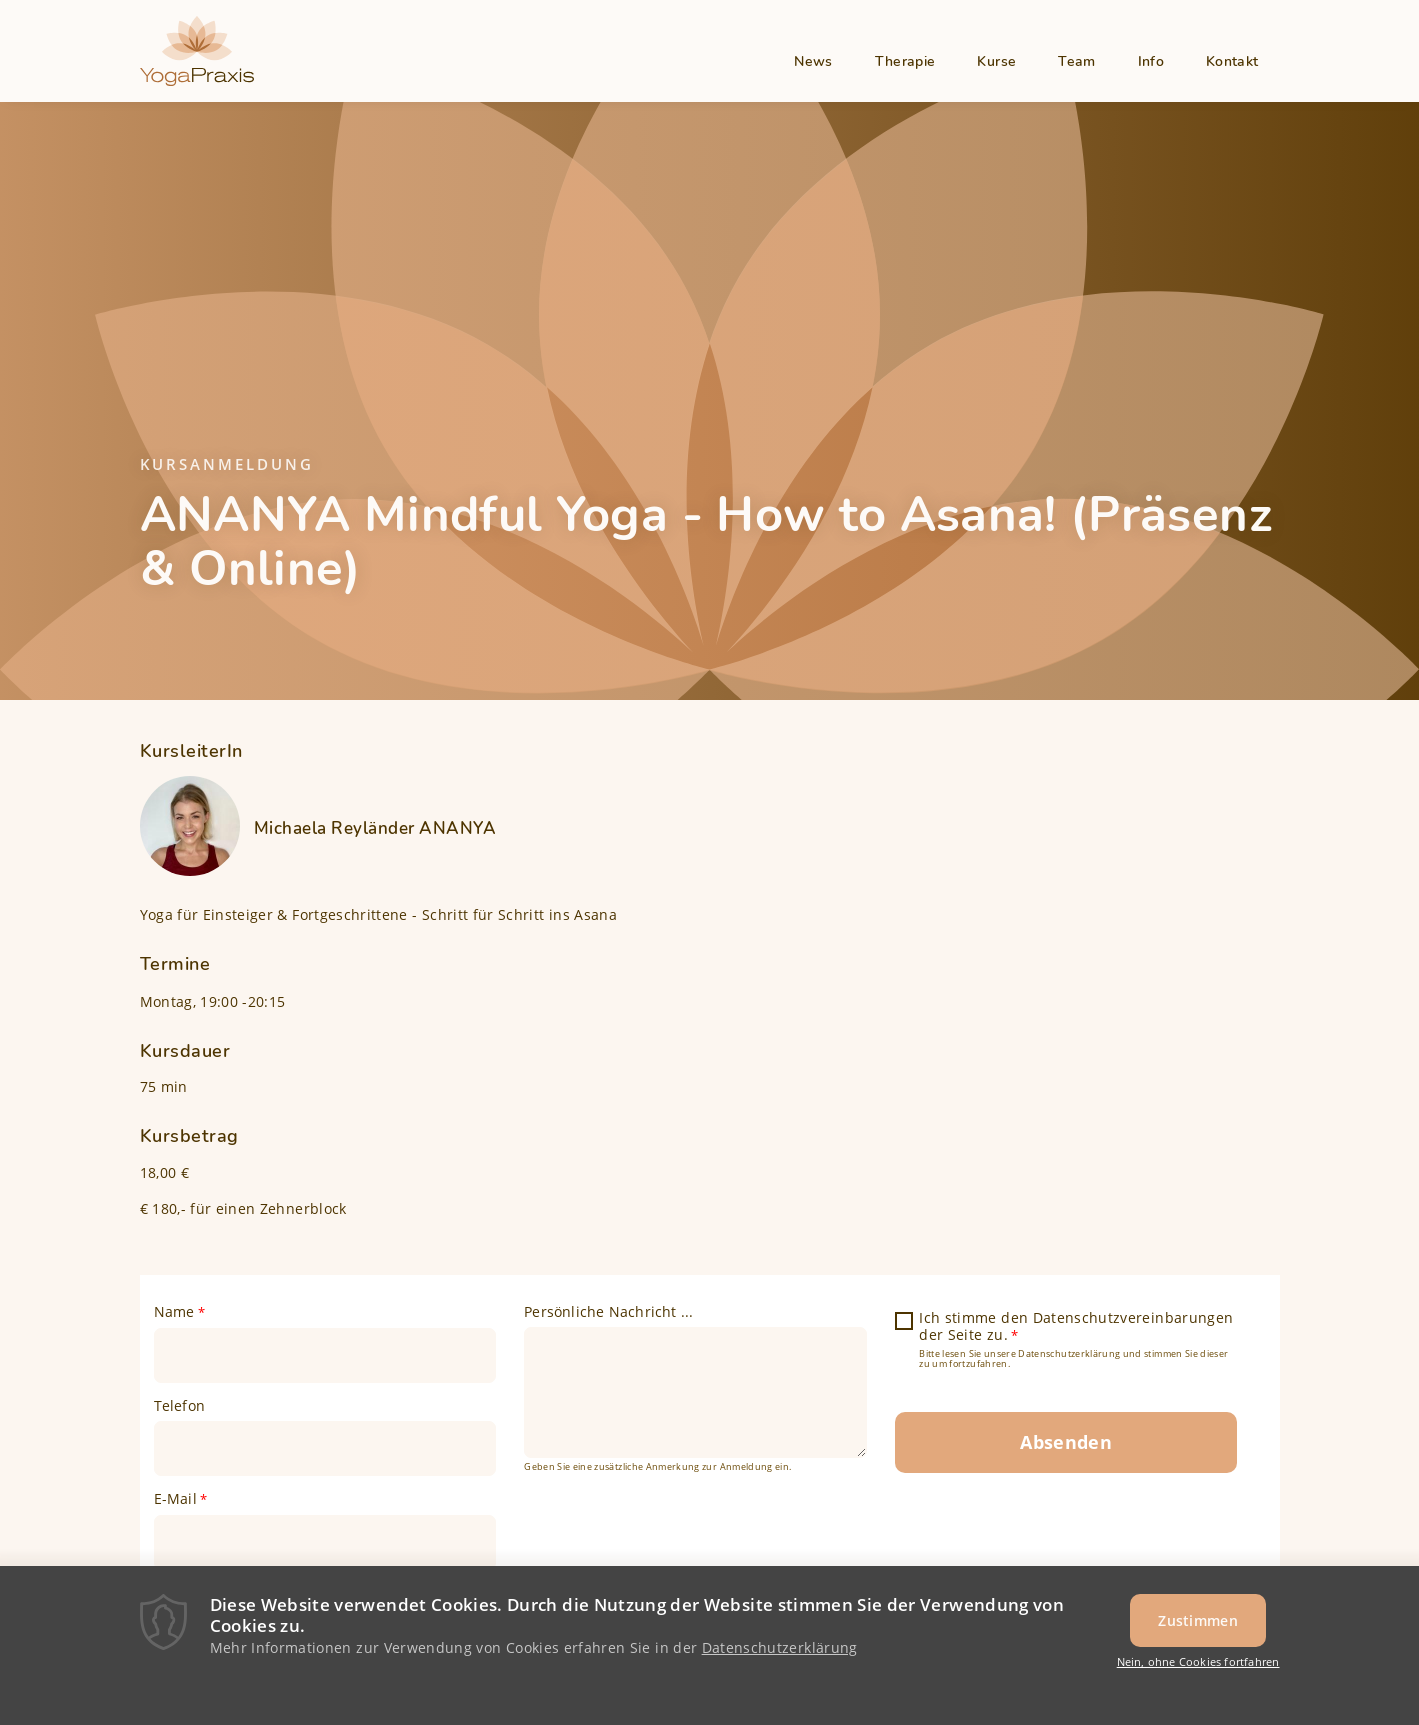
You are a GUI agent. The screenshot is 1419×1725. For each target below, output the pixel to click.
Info (1151, 61)
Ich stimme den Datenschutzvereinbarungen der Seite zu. (1076, 1327)
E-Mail (175, 1499)
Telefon (179, 1406)
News (813, 61)
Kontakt (1232, 61)
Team (1076, 61)
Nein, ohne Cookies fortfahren (1198, 1666)
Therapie (905, 61)
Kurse (996, 61)
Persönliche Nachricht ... (608, 1312)
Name (174, 1312)
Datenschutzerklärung (780, 1652)
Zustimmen (1198, 1625)
